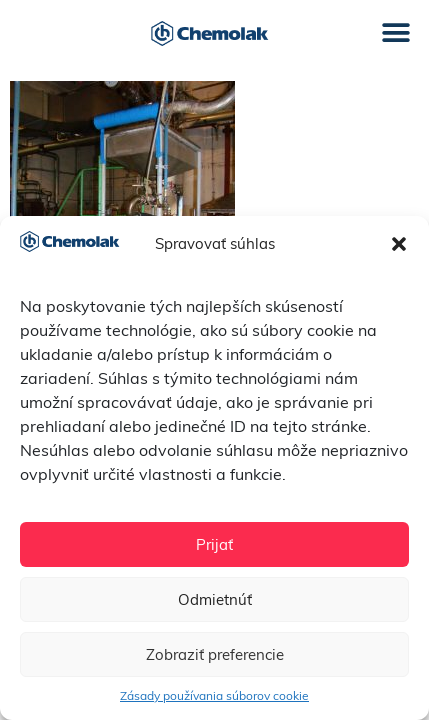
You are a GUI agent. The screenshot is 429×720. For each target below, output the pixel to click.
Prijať (214, 544)
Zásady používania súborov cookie (214, 695)
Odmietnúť (215, 599)
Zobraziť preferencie (215, 654)
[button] (399, 244)
